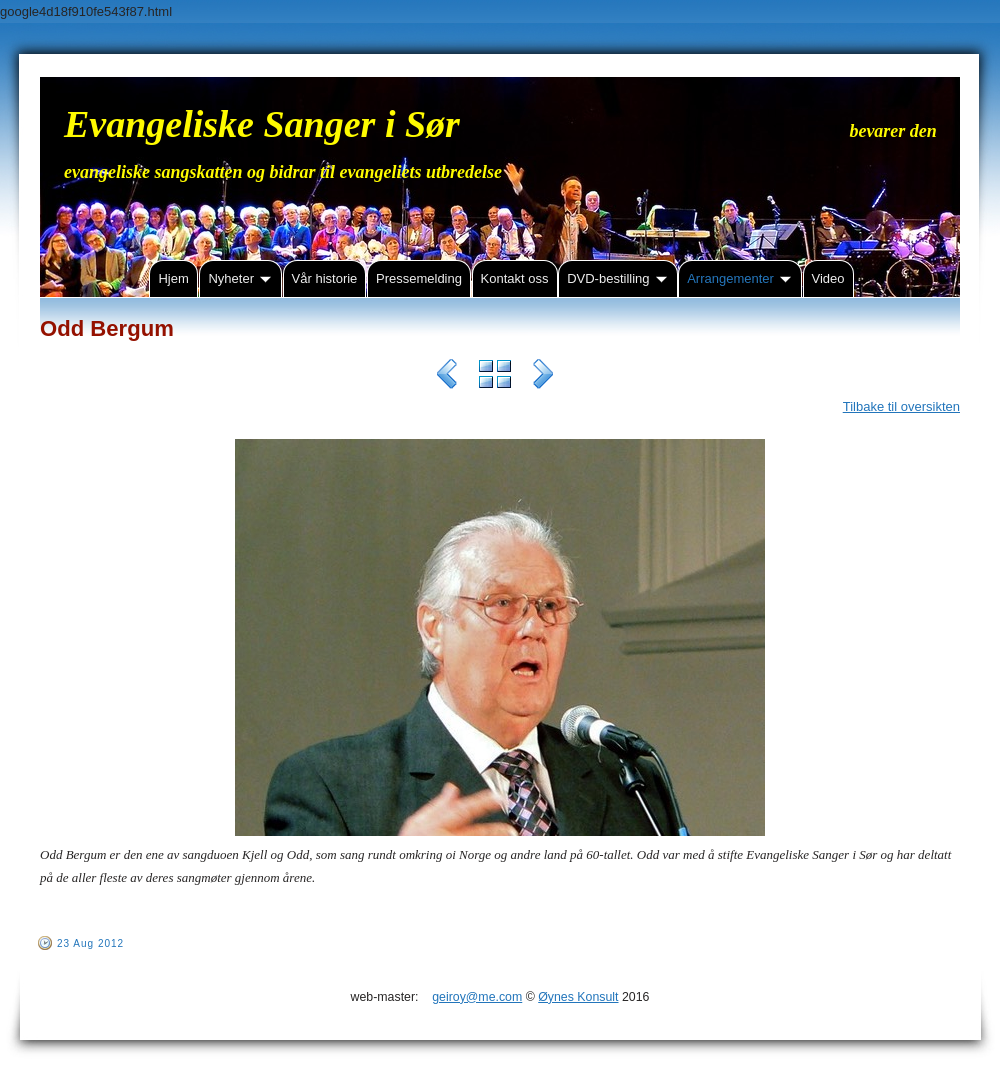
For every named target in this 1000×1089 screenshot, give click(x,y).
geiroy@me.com (477, 997)
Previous (447, 377)
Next (543, 377)
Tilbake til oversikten (901, 406)
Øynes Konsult (578, 997)
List (495, 377)
